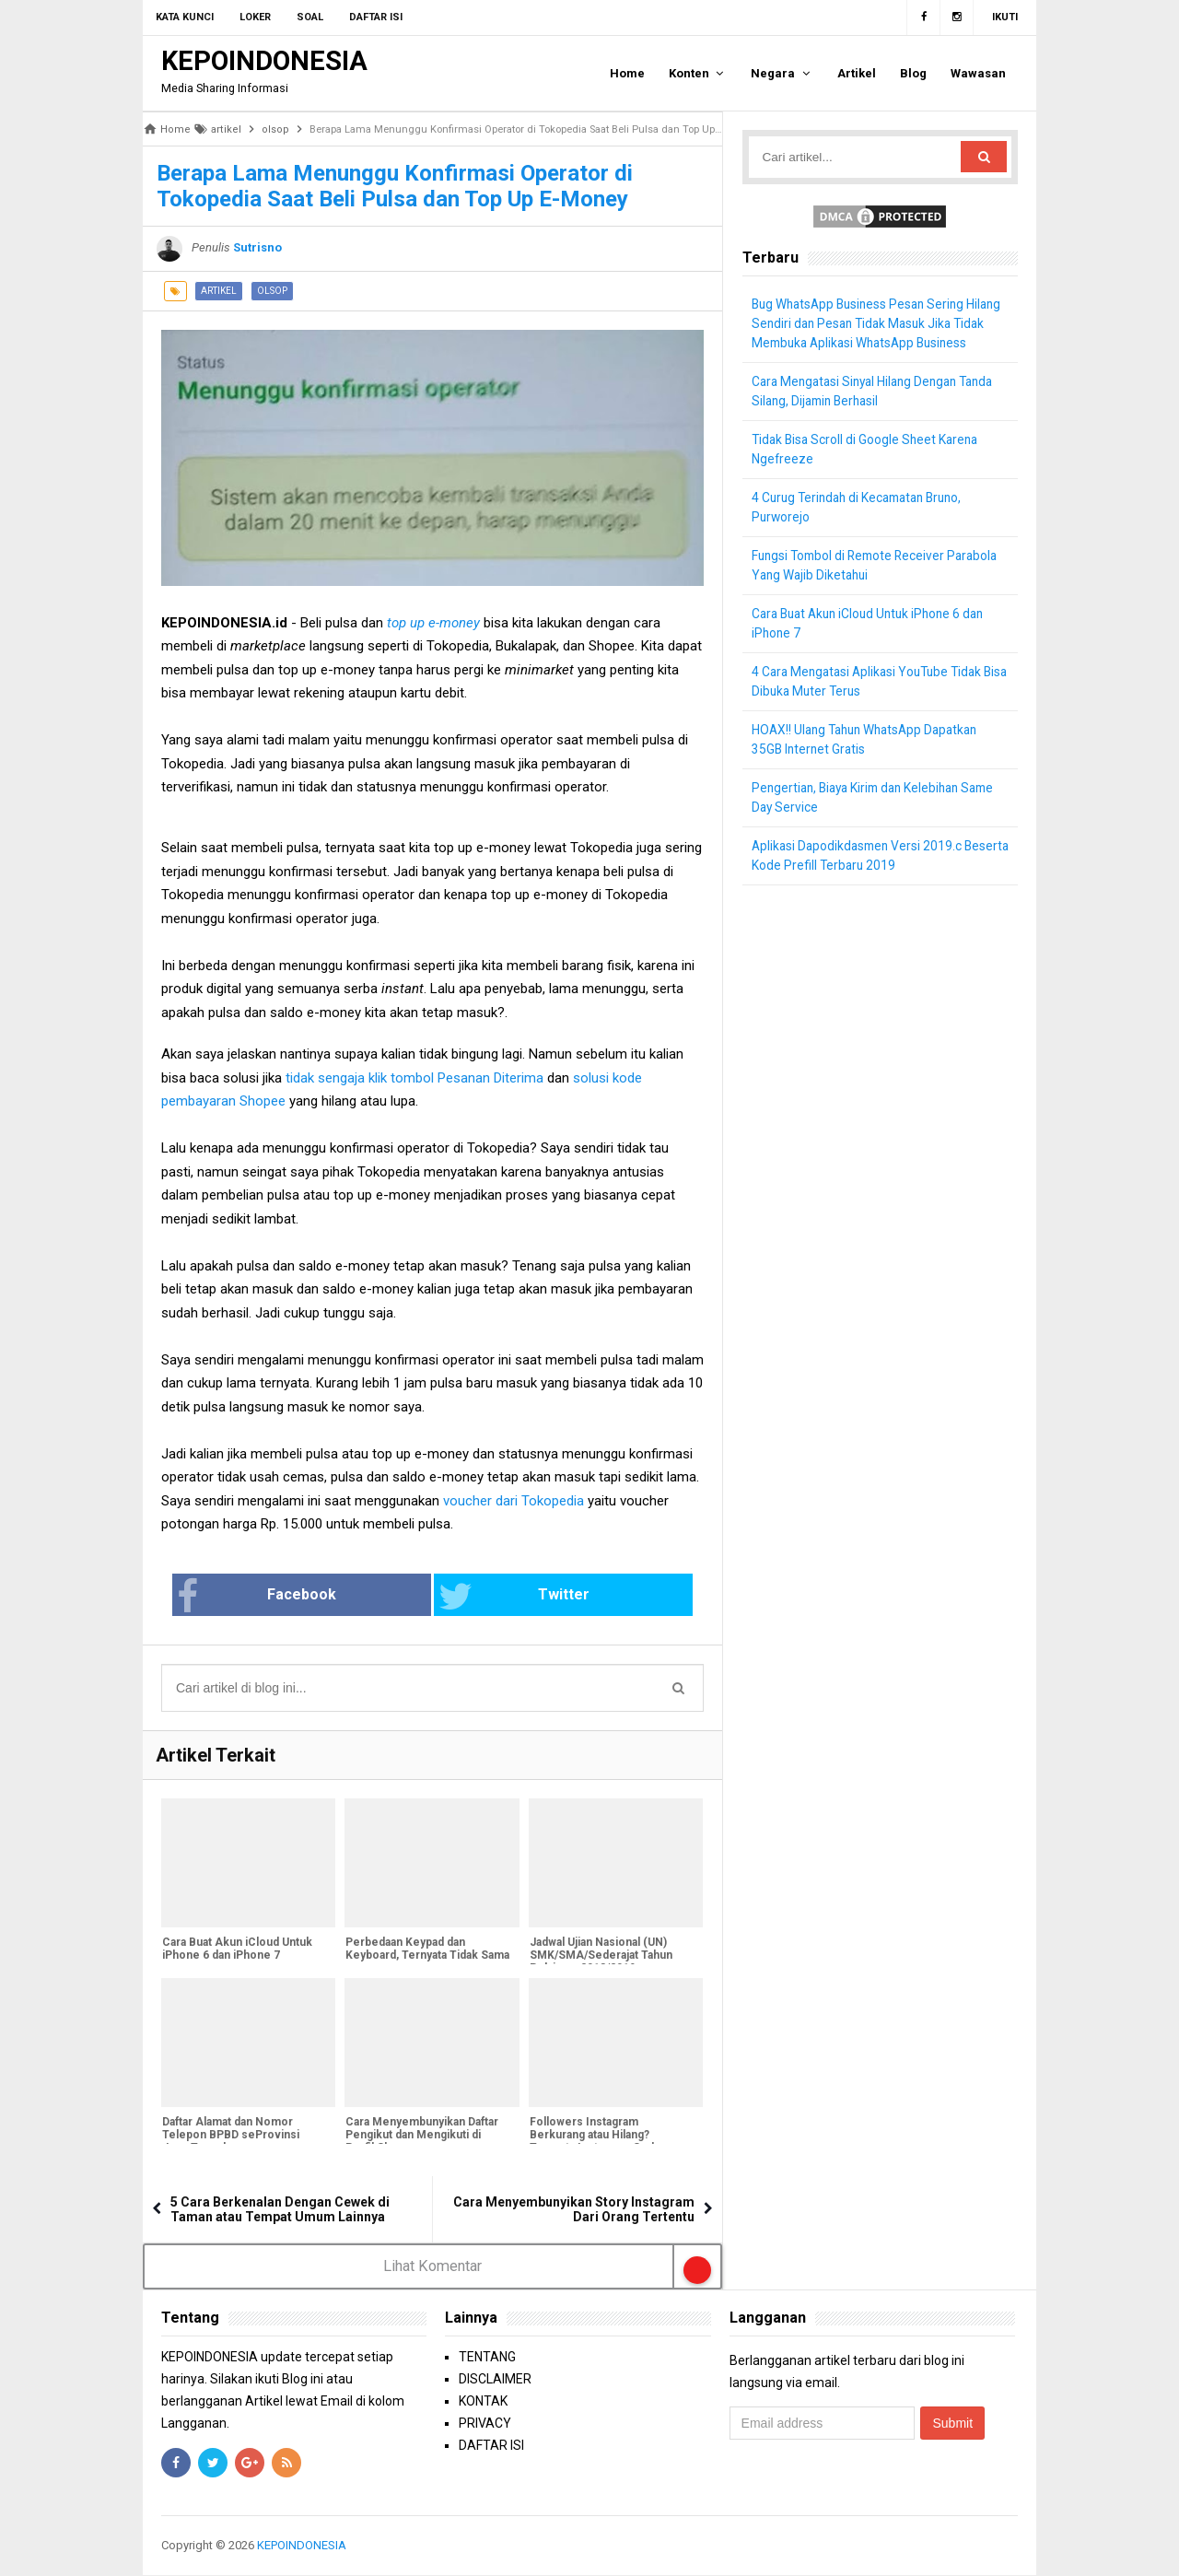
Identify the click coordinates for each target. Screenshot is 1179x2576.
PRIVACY (485, 2424)
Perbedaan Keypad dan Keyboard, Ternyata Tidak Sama (426, 1949)
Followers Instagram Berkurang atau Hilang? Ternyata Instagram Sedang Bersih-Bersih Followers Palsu (610, 2142)
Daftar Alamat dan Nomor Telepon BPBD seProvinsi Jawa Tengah (229, 2135)
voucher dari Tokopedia (515, 1501)
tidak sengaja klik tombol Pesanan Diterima (416, 1078)
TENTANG (487, 2357)
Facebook (316, 1596)
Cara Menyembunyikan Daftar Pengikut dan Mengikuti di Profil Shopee (420, 2135)
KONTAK (483, 2402)
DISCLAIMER (495, 2379)
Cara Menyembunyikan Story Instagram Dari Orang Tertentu (574, 2209)
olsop (272, 291)
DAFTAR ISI (491, 2446)
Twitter (493, 1596)
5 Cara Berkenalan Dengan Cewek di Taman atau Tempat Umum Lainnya (280, 2209)
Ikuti (1005, 17)
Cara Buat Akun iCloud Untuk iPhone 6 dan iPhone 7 (236, 1949)
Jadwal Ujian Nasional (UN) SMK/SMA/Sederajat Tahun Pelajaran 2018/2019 (600, 1956)
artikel (219, 291)
